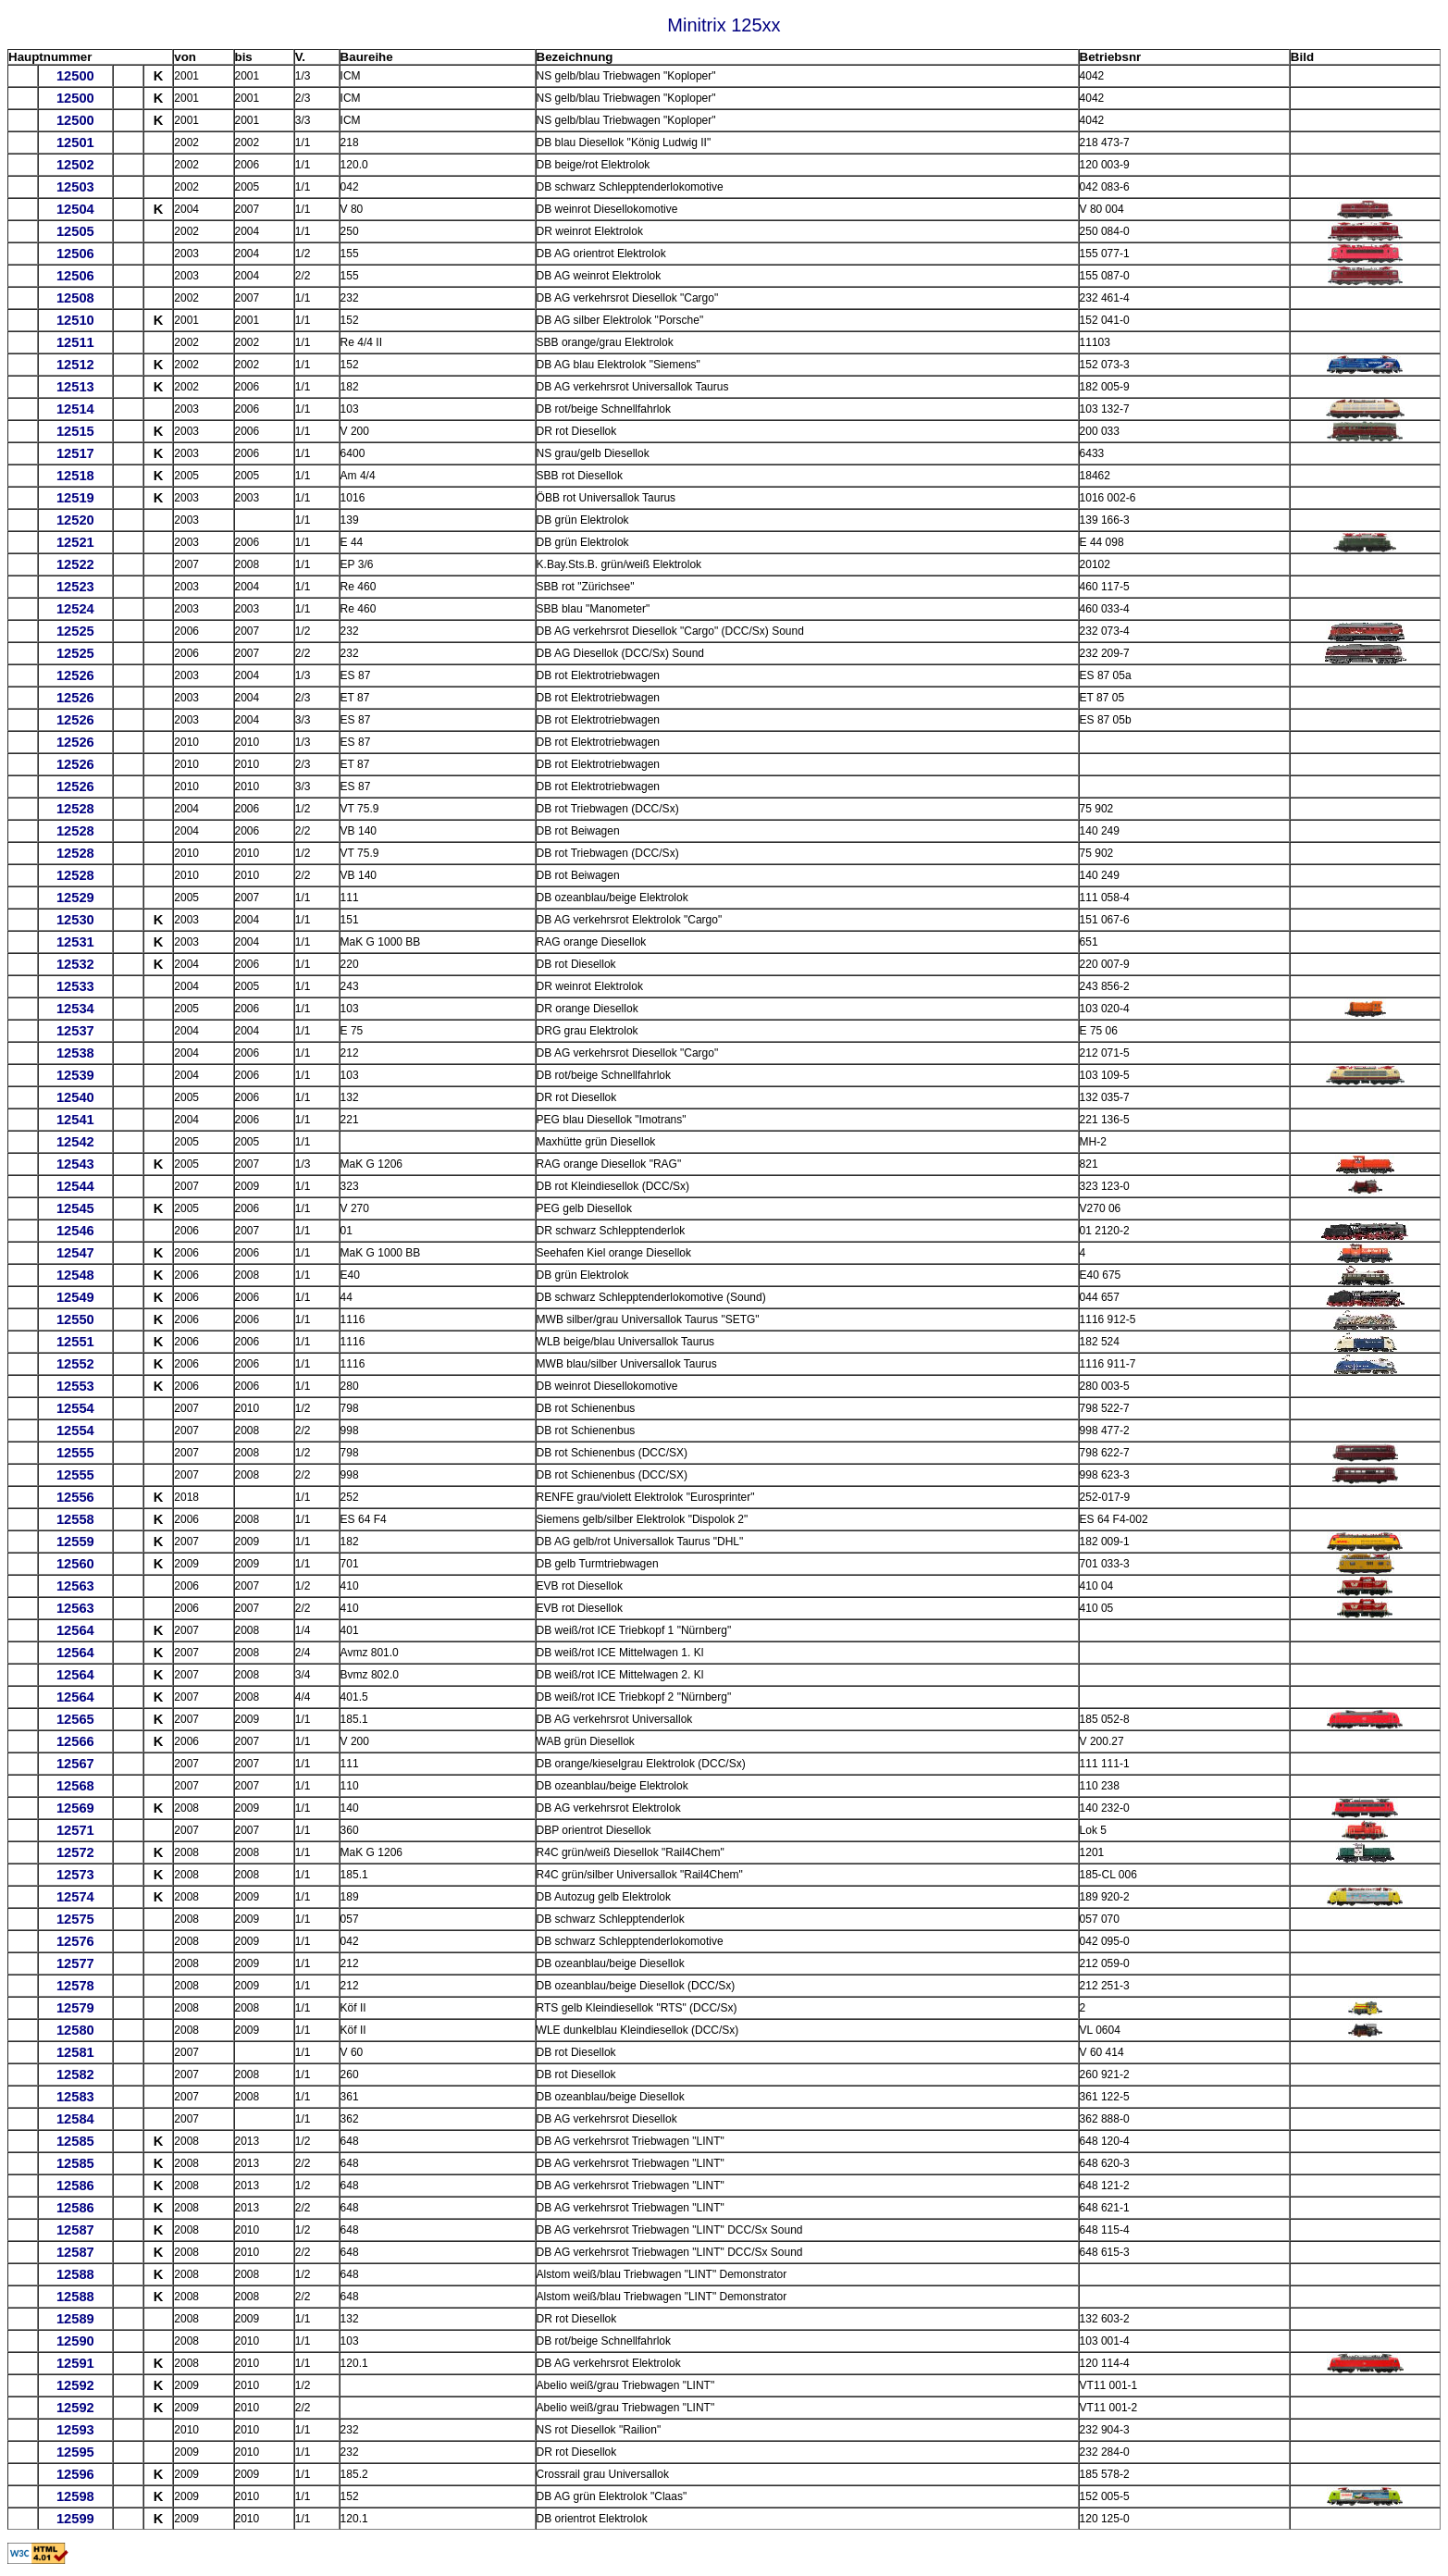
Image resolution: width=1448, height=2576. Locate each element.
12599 (75, 2518)
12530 (75, 919)
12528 (75, 808)
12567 (75, 1763)
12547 (75, 1252)
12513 (75, 386)
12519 (75, 497)
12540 (75, 1097)
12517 (75, 453)
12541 (75, 1119)
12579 (75, 2007)
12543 (75, 1164)
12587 (75, 2230)
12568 (75, 1785)
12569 (75, 1808)
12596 (75, 2474)
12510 (75, 320)
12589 (75, 2318)
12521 (75, 542)
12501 (75, 142)
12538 (75, 1053)
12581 (75, 2052)
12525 (75, 631)
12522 (75, 564)
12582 (75, 2074)
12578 (75, 1985)
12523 (75, 586)
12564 (75, 1630)
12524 (75, 608)
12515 (75, 431)
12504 (75, 209)
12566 (75, 1741)
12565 (75, 1719)
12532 (75, 964)
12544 (75, 1186)
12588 (75, 2274)
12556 (75, 1497)
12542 (75, 1141)
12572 (75, 1852)
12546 (75, 1230)
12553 (75, 1386)
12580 (75, 2030)
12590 (75, 2341)
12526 (75, 675)
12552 (75, 1363)
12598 (75, 2496)
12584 (75, 2119)
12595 (75, 2452)
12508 (75, 298)
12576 (75, 1941)
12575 (75, 1919)
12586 (75, 2185)
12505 (75, 231)
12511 (75, 342)
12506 (75, 253)
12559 (75, 1541)
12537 (75, 1030)
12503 (75, 187)
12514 (75, 409)
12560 (75, 1563)
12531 (75, 942)
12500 (75, 75)
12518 (75, 475)
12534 (75, 1008)
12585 (75, 2141)
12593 (75, 2429)
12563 (75, 1586)
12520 (75, 520)
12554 (75, 1408)
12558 (75, 1519)
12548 (75, 1275)
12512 (75, 364)
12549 (75, 1297)
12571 (75, 1830)
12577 (75, 1963)
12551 (75, 1341)
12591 (75, 2363)
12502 (75, 164)
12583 (75, 2096)
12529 (75, 897)
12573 (75, 1874)
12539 (75, 1075)
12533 (75, 986)
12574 (75, 1896)
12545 (75, 1208)
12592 (75, 2385)
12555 (75, 1452)
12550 (75, 1319)
